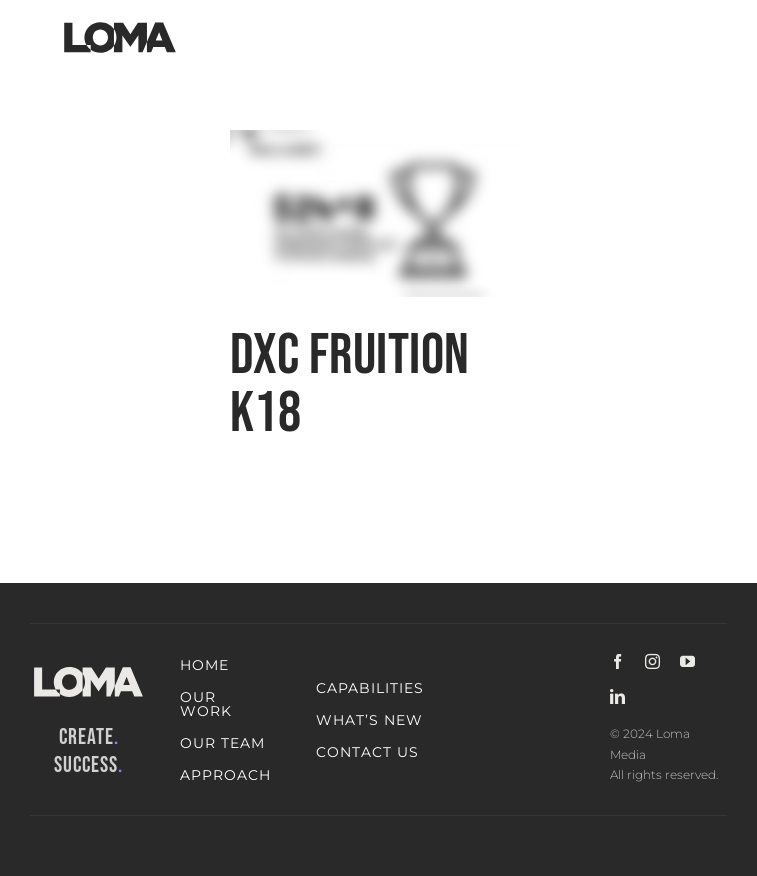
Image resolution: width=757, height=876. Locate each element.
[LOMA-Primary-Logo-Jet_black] (120, 22)
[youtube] (687, 661)
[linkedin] (617, 696)
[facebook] (617, 661)
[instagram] (652, 661)
